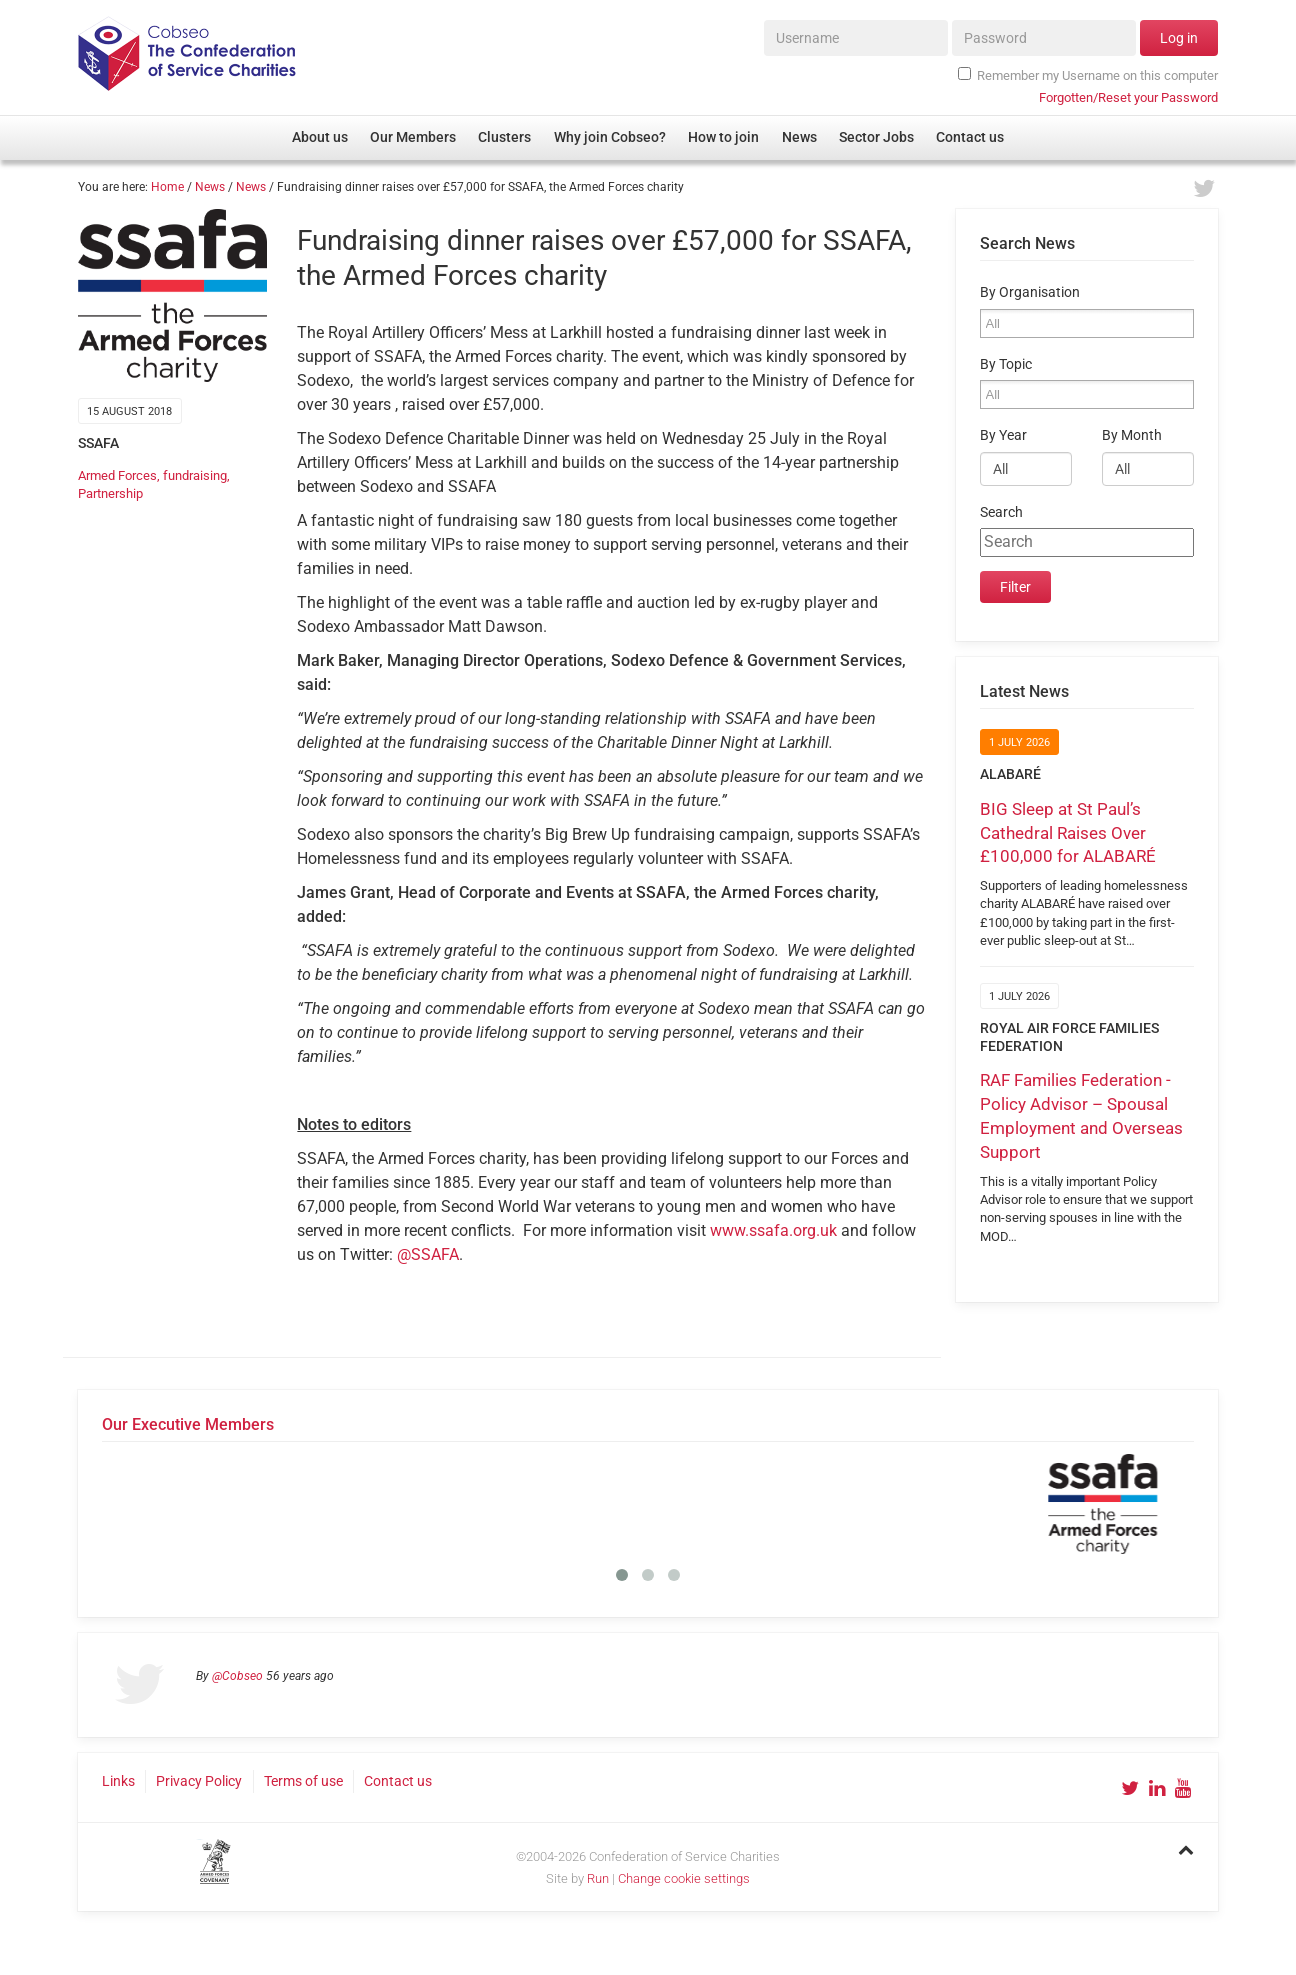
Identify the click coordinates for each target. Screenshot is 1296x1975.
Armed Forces (117, 475)
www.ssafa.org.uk (773, 1230)
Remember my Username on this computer (1088, 75)
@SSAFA (428, 1254)
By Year (1003, 435)
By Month (1132, 435)
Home (167, 187)
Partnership (110, 493)
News (210, 187)
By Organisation (1030, 292)
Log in (1179, 38)
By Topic (1006, 364)
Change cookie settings (684, 1878)
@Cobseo (237, 1676)
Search (1001, 512)
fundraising (195, 475)
